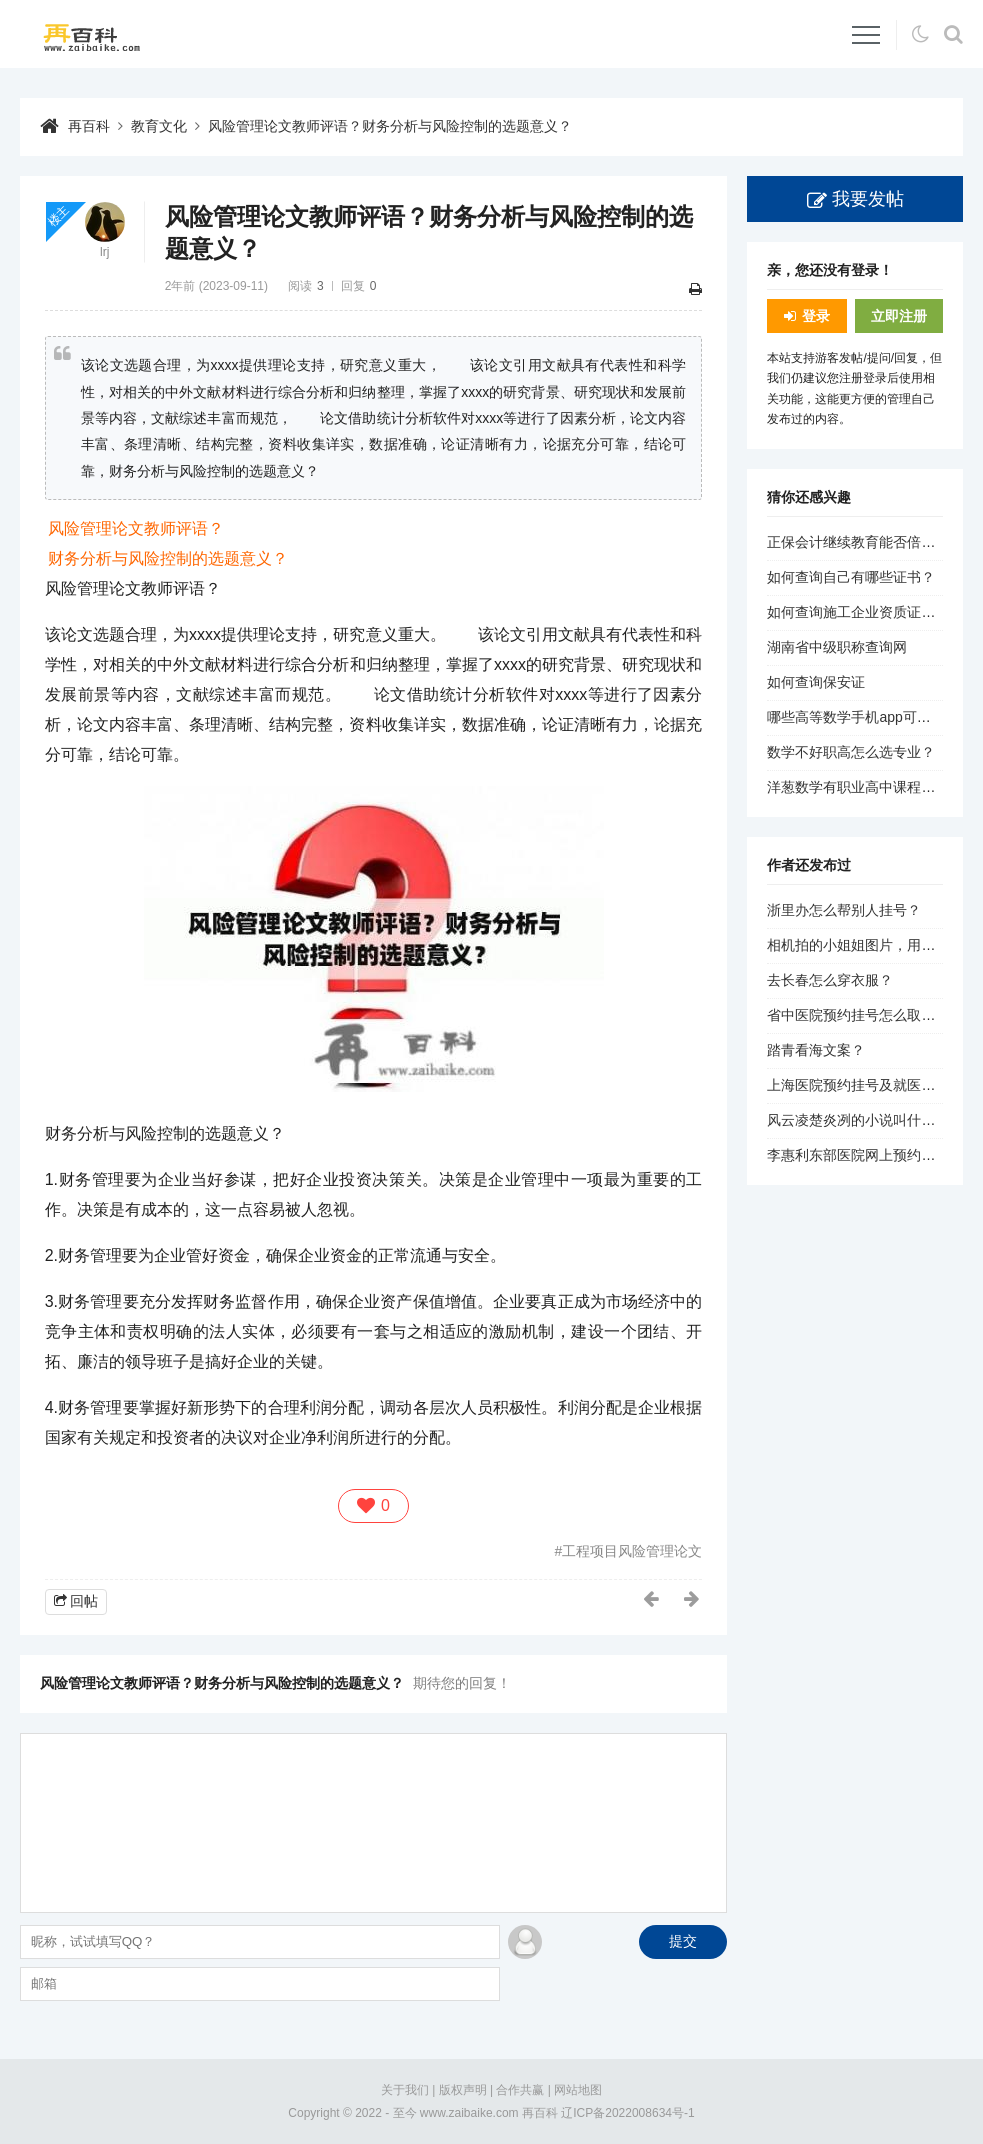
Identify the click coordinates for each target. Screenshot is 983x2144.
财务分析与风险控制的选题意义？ (168, 558)
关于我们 (405, 2090)
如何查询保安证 (816, 682)
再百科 (89, 126)
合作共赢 (520, 2090)
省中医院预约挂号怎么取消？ (858, 1015)
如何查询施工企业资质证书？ (858, 612)
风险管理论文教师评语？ (136, 528)
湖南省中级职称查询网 (837, 647)
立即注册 (899, 316)
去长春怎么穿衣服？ (830, 980)
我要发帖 (868, 199)
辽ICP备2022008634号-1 (627, 2113)
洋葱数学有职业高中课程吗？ (858, 787)
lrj (104, 252)
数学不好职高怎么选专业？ (851, 752)
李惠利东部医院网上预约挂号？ (865, 1155)
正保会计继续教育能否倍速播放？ (872, 542)
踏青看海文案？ (816, 1050)
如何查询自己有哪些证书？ (851, 577)
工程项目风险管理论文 (632, 1551)
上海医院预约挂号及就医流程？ (865, 1085)
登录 (816, 316)
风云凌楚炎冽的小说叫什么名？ (865, 1120)
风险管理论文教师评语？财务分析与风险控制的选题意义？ (390, 126)
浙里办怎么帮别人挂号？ (844, 910)
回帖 (84, 1601)
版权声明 (463, 2090)
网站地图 (578, 2090)
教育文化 (159, 126)
